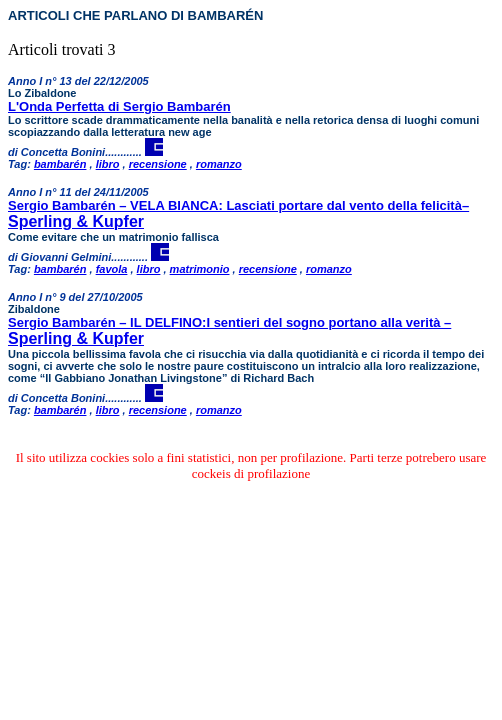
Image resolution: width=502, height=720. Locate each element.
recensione (158, 164)
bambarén (60, 164)
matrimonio (200, 269)
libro (108, 164)
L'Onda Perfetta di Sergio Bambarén (119, 106)
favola (112, 269)
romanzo (219, 164)
